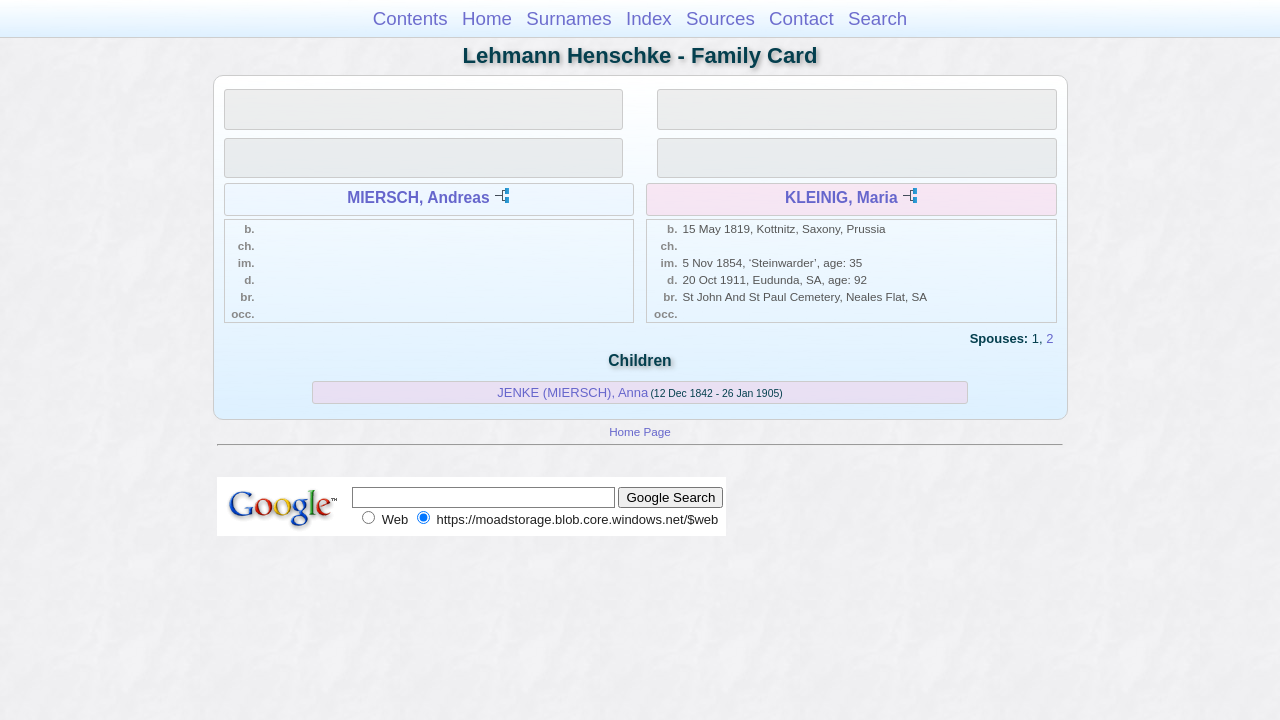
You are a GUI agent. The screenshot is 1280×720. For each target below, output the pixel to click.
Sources (720, 18)
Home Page (640, 431)
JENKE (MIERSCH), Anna (572, 392)
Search (877, 18)
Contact (801, 18)
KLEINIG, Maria (841, 197)
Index (649, 18)
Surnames (568, 18)
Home (487, 18)
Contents (410, 18)
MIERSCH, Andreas (418, 197)
